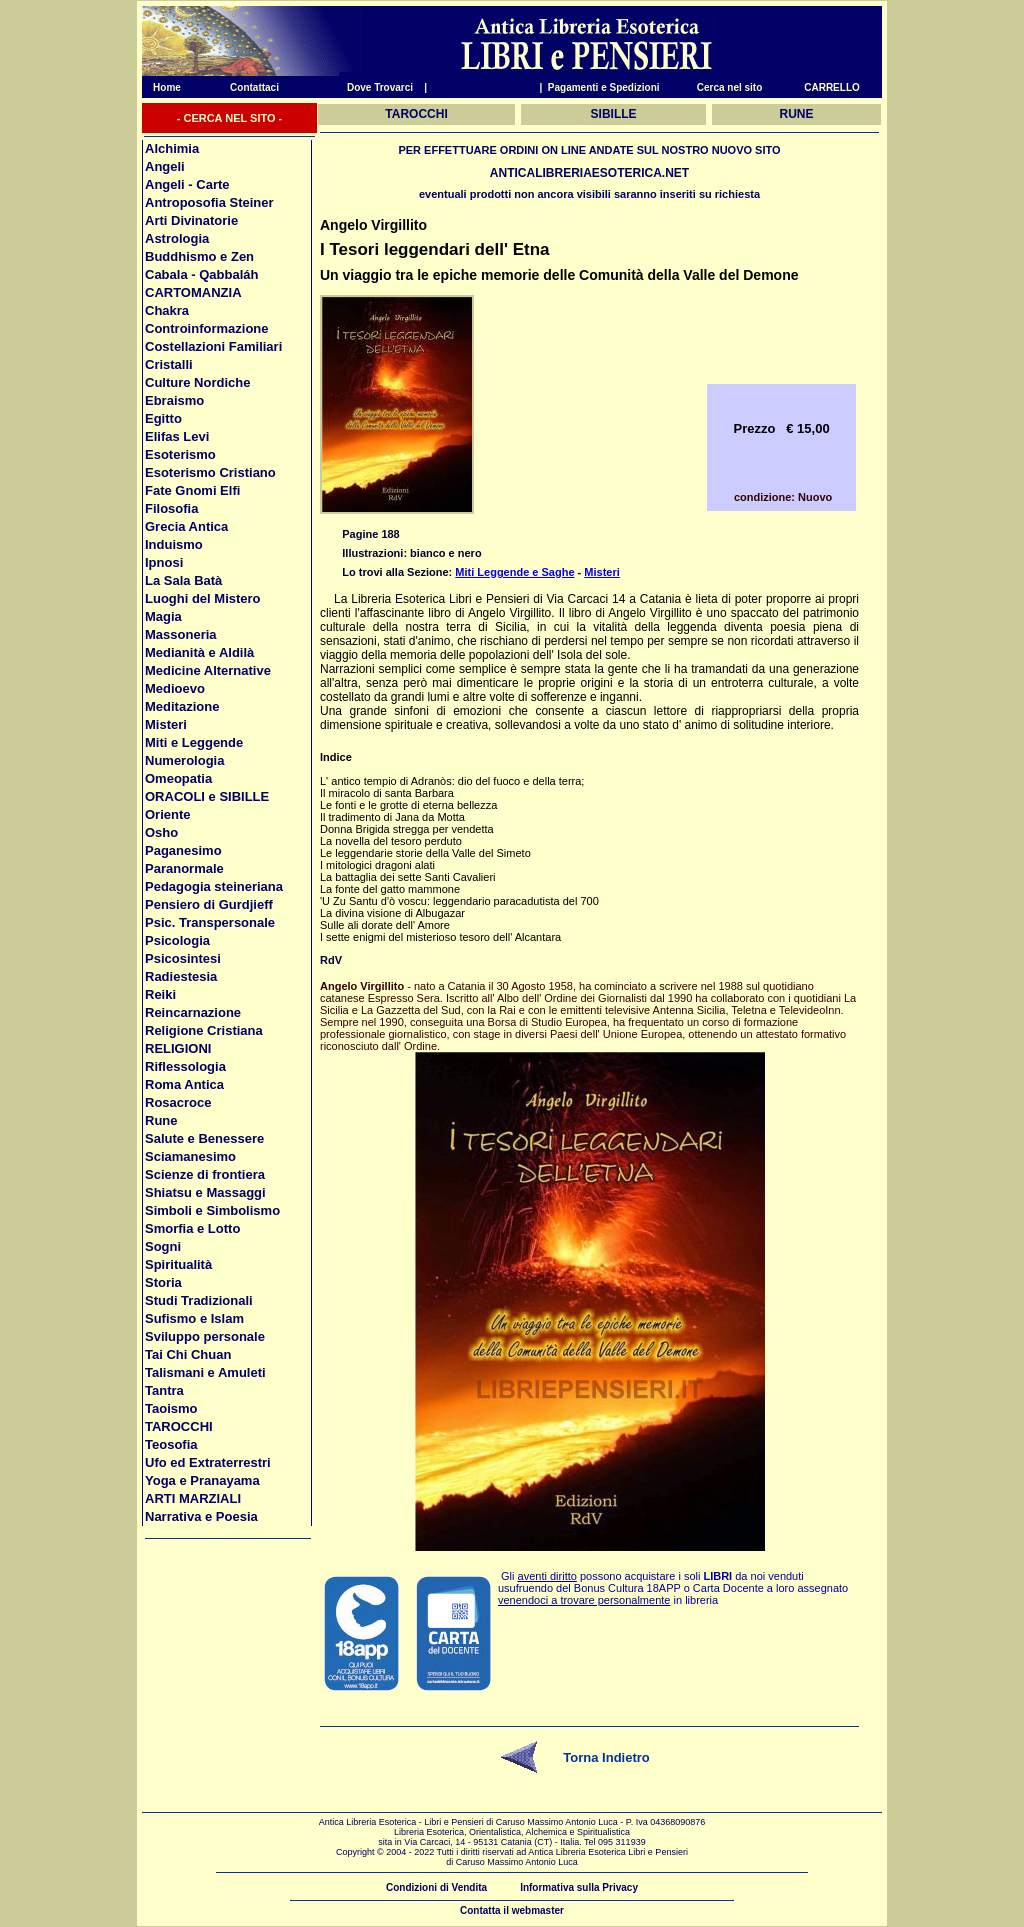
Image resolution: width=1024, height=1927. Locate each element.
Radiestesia (181, 976)
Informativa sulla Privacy (579, 1887)
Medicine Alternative (208, 670)
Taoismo (171, 1408)
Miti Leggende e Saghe (514, 572)
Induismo (174, 544)
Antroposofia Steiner (209, 202)
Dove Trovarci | (387, 87)
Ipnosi (164, 562)
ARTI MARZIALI (193, 1498)
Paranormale (184, 868)
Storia (163, 1282)
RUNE (797, 114)
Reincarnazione (193, 1012)
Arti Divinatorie (191, 220)
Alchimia (172, 148)
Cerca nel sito (730, 87)
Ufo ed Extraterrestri (208, 1462)
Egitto (163, 418)
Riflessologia (185, 1066)
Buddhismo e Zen (199, 256)
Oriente (168, 814)
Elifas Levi (177, 436)
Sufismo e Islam (194, 1318)
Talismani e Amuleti (205, 1372)
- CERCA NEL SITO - (230, 118)
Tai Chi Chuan (188, 1354)
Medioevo (175, 688)
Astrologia (177, 238)
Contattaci (254, 87)
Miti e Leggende (194, 742)
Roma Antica (184, 1084)
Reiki (160, 994)
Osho (161, 832)
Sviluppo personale (205, 1336)
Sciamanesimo (190, 1156)
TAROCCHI (179, 1426)
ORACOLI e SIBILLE (207, 796)
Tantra (164, 1390)
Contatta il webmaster (512, 1910)
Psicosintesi (183, 958)
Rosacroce (178, 1102)
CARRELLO (832, 87)
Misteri (166, 724)
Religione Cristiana (204, 1030)
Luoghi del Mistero (203, 598)
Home (161, 87)
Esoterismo (180, 454)
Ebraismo (174, 400)
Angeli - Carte (187, 184)
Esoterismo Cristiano (210, 472)
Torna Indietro (606, 1757)
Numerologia (184, 760)
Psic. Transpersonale (210, 922)
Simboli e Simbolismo (212, 1210)
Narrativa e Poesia (201, 1516)
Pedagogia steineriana (214, 886)
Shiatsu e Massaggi (205, 1192)
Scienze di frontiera (205, 1174)
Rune (161, 1120)
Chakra (167, 310)
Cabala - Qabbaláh (201, 274)
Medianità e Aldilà (199, 652)
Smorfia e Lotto (192, 1228)
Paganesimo (183, 850)
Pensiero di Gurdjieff (209, 904)
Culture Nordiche (197, 382)
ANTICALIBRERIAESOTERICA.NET (589, 173)
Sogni (163, 1246)
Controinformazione (207, 328)
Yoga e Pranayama (202, 1480)
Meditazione (182, 706)
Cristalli (169, 364)
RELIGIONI (178, 1048)
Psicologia (177, 940)
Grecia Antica (186, 526)
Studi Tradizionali (199, 1300)
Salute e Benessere (204, 1138)
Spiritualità (178, 1264)
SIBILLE (614, 114)
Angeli (165, 166)
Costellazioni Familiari (213, 346)
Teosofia (171, 1444)
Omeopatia (178, 778)
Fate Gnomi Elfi (192, 490)
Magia (163, 616)
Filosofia (171, 508)
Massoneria (181, 634)
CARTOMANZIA (193, 292)
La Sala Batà (183, 580)
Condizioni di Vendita (436, 1887)
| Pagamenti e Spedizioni (599, 87)
